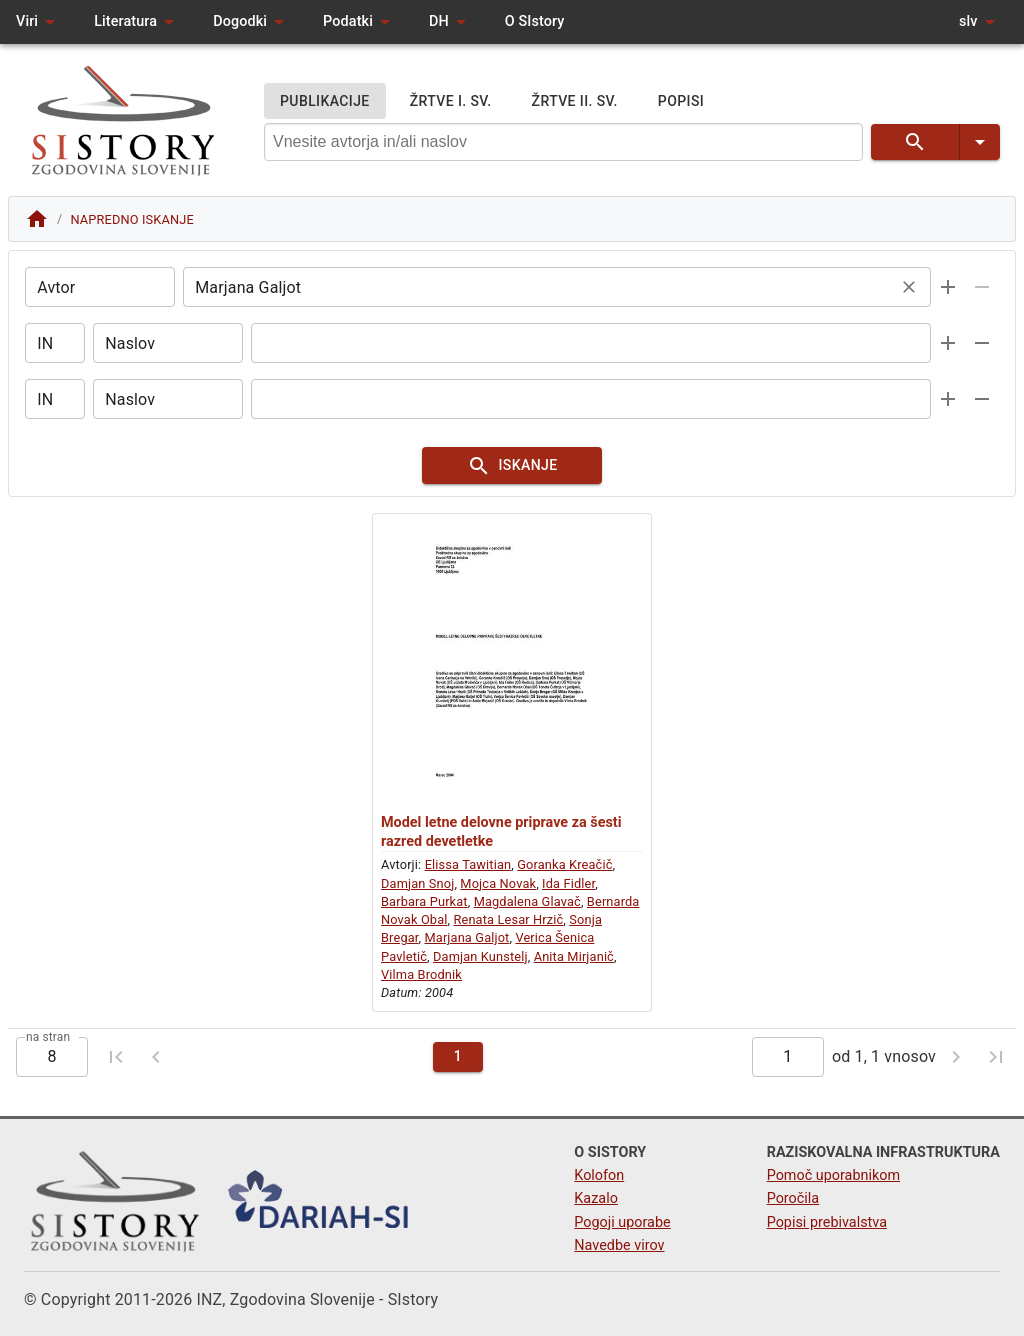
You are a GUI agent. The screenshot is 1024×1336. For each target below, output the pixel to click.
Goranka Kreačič (564, 872)
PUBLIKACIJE (325, 101)
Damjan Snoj (417, 890)
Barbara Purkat (424, 908)
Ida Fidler (568, 890)
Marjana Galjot (466, 945)
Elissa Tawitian (468, 872)
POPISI (681, 101)
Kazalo (596, 1199)
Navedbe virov (619, 1245)
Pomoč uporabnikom (833, 1175)
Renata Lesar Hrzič (508, 927)
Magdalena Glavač (527, 908)
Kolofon (599, 1175)
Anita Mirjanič (574, 963)
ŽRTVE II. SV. (575, 101)
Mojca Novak (498, 890)
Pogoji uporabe (622, 1222)
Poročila (793, 1199)
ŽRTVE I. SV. (451, 101)
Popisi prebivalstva (827, 1222)
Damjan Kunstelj (480, 963)
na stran (48, 1044)
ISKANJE (512, 469)
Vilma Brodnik (421, 982)
